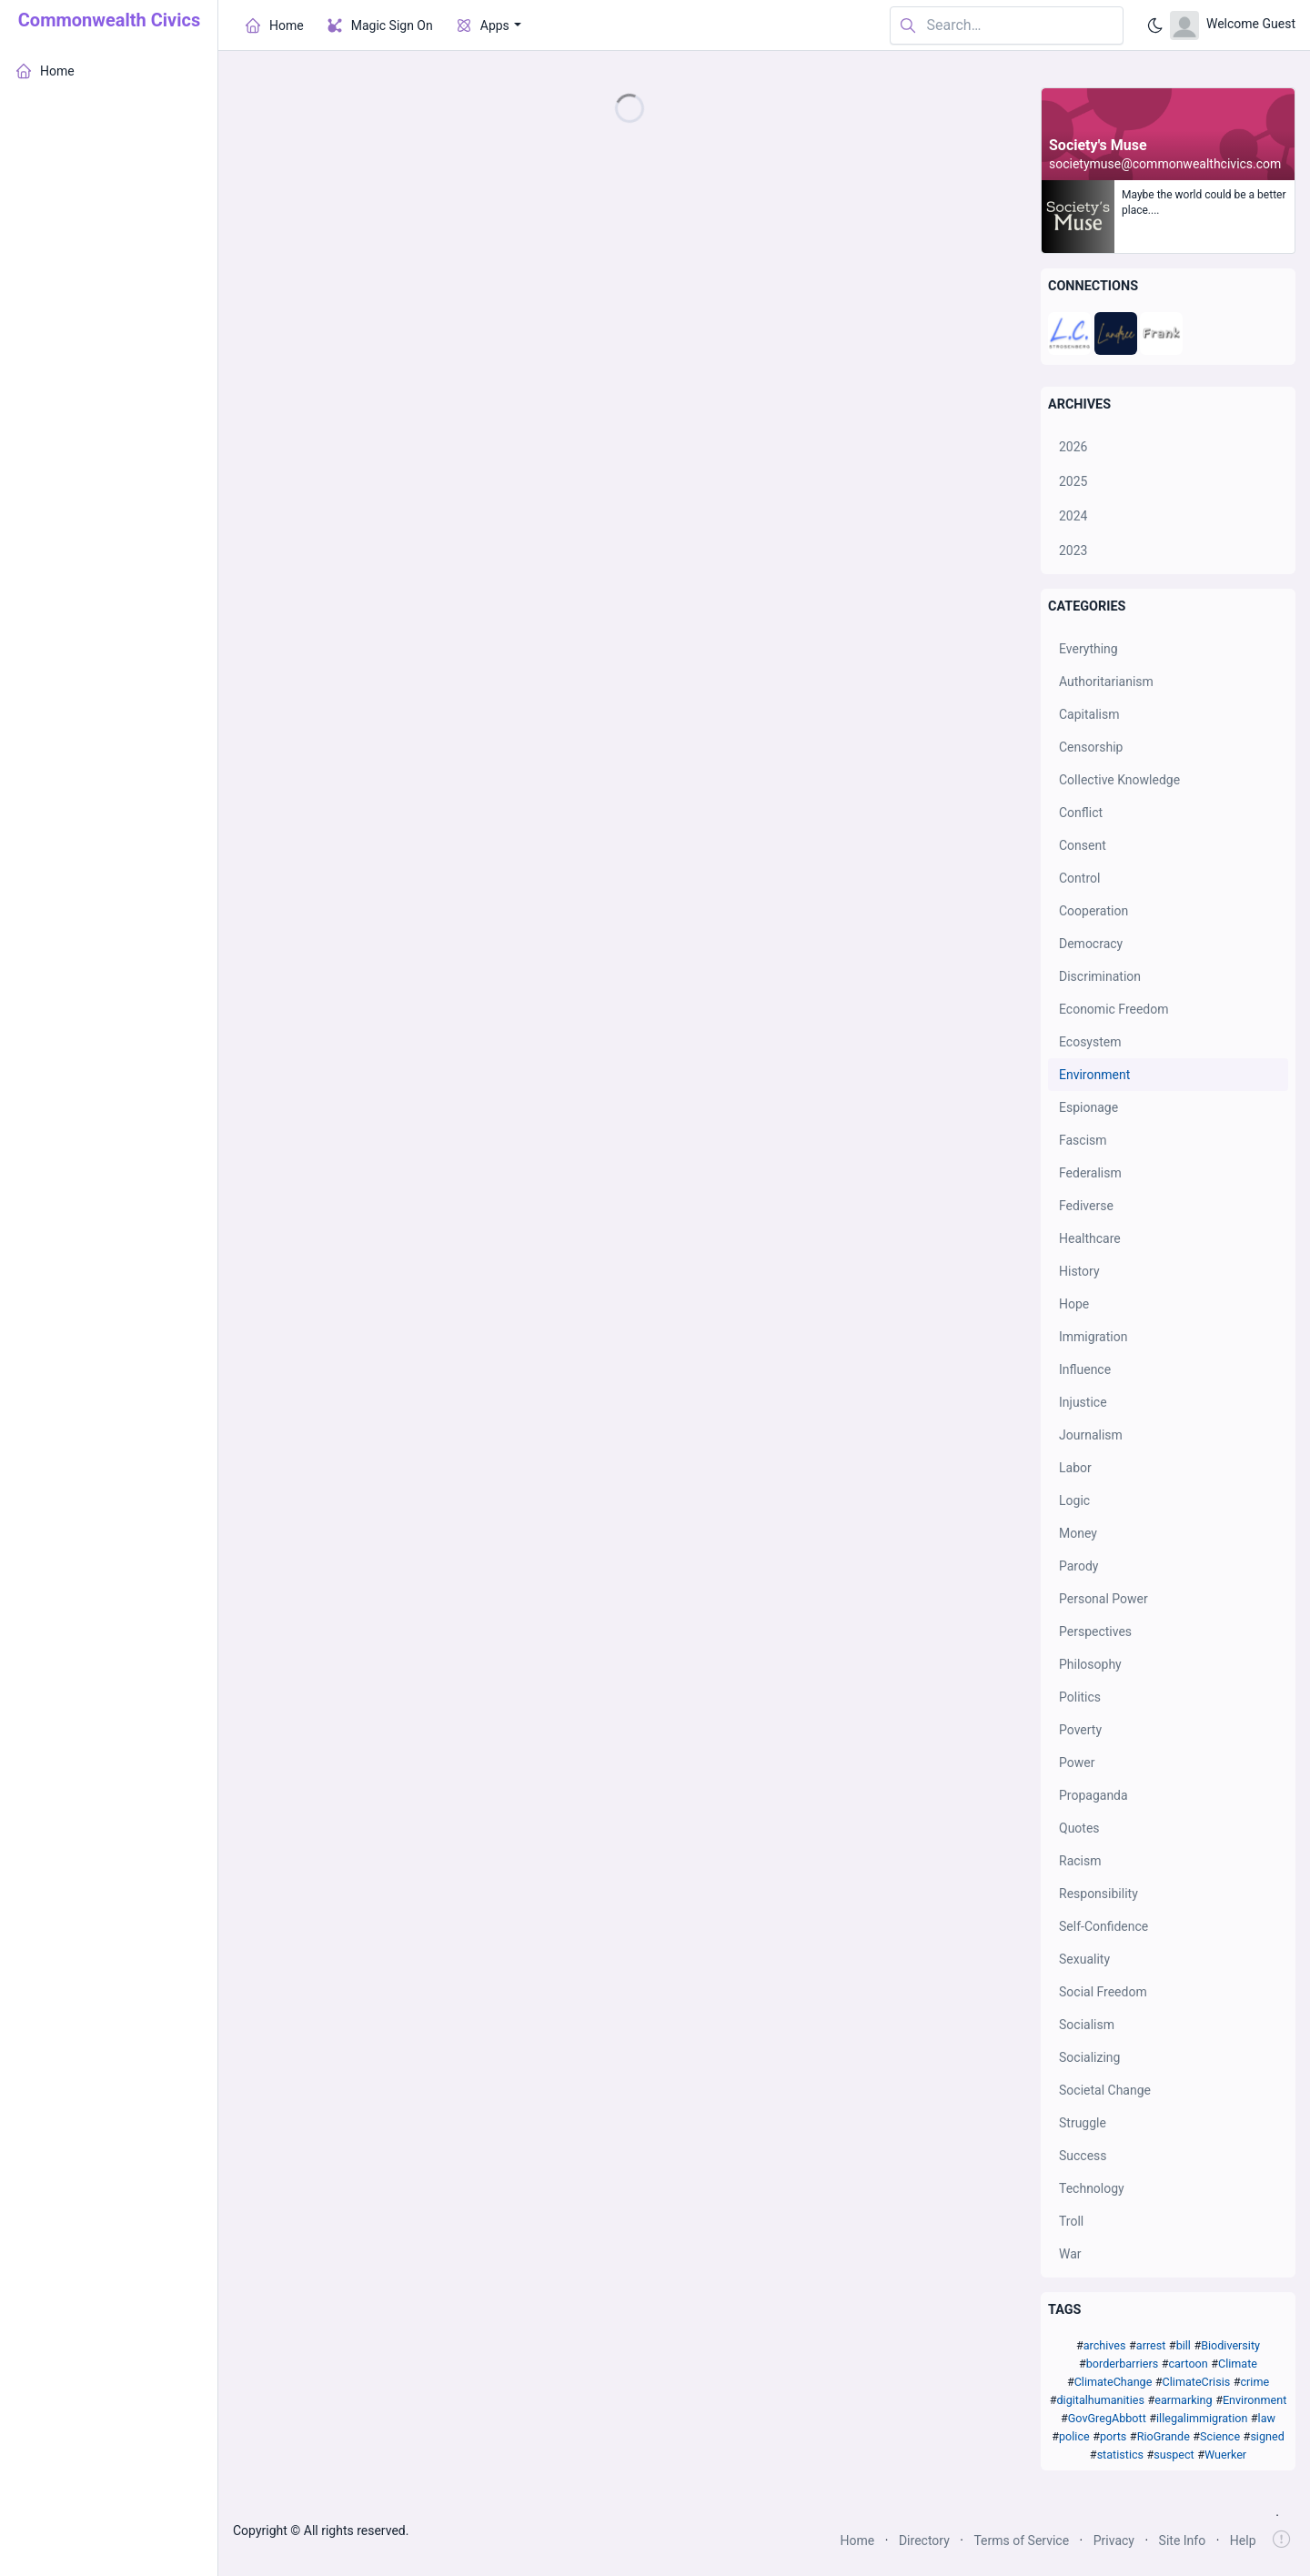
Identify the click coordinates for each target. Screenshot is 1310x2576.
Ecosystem (1090, 1042)
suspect (1174, 2454)
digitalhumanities (1100, 2400)
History (1079, 1271)
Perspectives (1095, 1631)
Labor (1075, 1467)
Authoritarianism (1106, 681)
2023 (1073, 550)
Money (1078, 1533)
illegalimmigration (1201, 2418)
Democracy (1091, 943)
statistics (1120, 2454)
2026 (1073, 446)
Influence (1085, 1369)
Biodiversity (1230, 2345)
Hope (1074, 1304)
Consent (1082, 845)
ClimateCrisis (1197, 2382)
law (1266, 2418)
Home (858, 2540)
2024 (1073, 516)
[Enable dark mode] (1155, 25)
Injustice (1083, 1402)
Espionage (1088, 1107)
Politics (1080, 1697)
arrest (1151, 2345)
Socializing (1089, 2057)
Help (1243, 2540)
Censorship (1091, 747)
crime (1254, 2382)
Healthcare (1090, 1238)
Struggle (1082, 2123)
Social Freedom (1103, 1992)
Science (1220, 2436)
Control (1079, 878)
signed (1267, 2436)
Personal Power (1103, 1598)
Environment (1094, 1074)
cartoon (1187, 2363)
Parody (1078, 1566)
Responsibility (1098, 1893)
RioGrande (1163, 2436)
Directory (924, 2540)
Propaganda (1093, 1795)
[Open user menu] (1232, 25)
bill (1183, 2345)
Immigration (1093, 1336)
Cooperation (1093, 911)
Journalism (1091, 1435)
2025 (1073, 481)
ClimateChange (1113, 2382)
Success (1083, 2155)
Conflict (1081, 812)
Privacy (1113, 2540)
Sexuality (1084, 1959)
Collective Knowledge (1119, 780)
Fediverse (1086, 1205)
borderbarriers (1122, 2363)
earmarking (1183, 2400)
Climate (1237, 2363)
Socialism (1086, 2024)
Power (1076, 1762)
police (1074, 2436)
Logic (1074, 1500)
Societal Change (1105, 2090)
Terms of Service (1021, 2540)
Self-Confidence (1103, 1926)
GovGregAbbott (1107, 2418)
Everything (1088, 648)
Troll (1071, 2221)
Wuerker (1225, 2454)
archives (1104, 2345)
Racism (1080, 1861)
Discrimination (1100, 976)
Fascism (1083, 1140)
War (1070, 2254)
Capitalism (1089, 714)
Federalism (1090, 1173)
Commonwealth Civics (109, 20)
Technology (1091, 2188)
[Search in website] (1007, 25)
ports (1113, 2436)
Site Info (1182, 2540)
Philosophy (1090, 1664)
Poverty (1080, 1729)
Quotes (1079, 1828)
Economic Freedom (1114, 1009)
